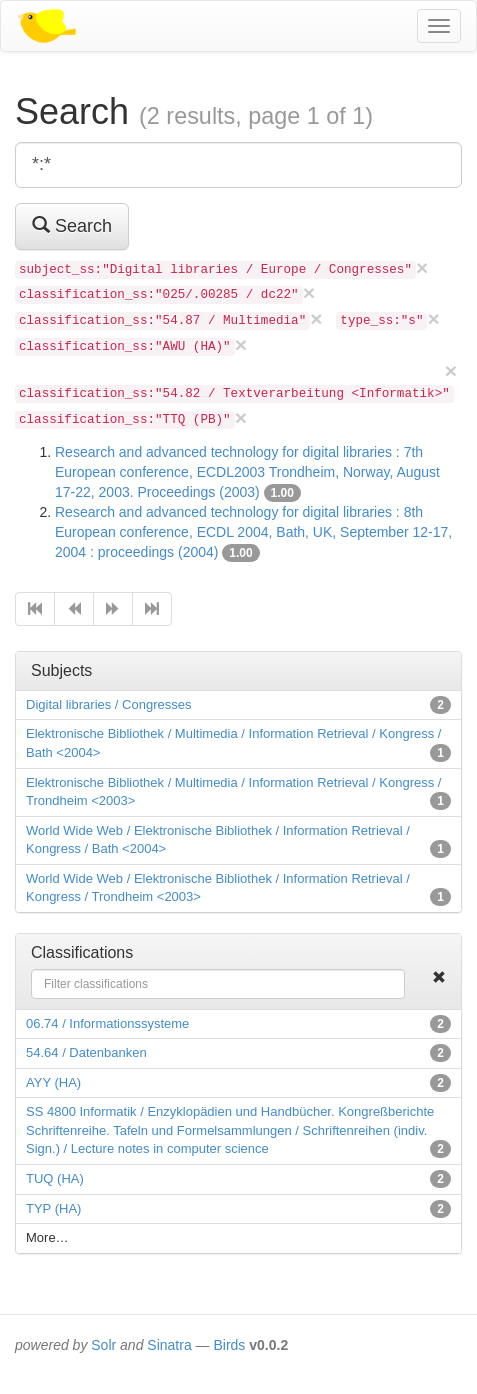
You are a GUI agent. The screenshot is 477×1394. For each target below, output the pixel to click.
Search (72, 225)
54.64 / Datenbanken (86, 1052)
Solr (103, 1345)
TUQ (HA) (55, 1178)
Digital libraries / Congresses (108, 704)
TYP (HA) (53, 1208)
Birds (229, 1345)
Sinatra (169, 1345)
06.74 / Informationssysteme (107, 1023)
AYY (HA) (53, 1082)
